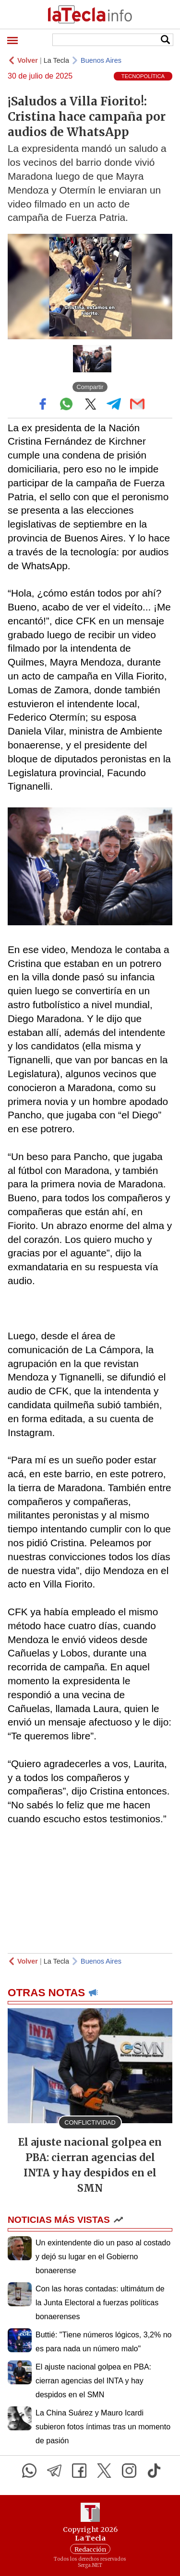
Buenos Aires (101, 60)
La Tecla (56, 60)
